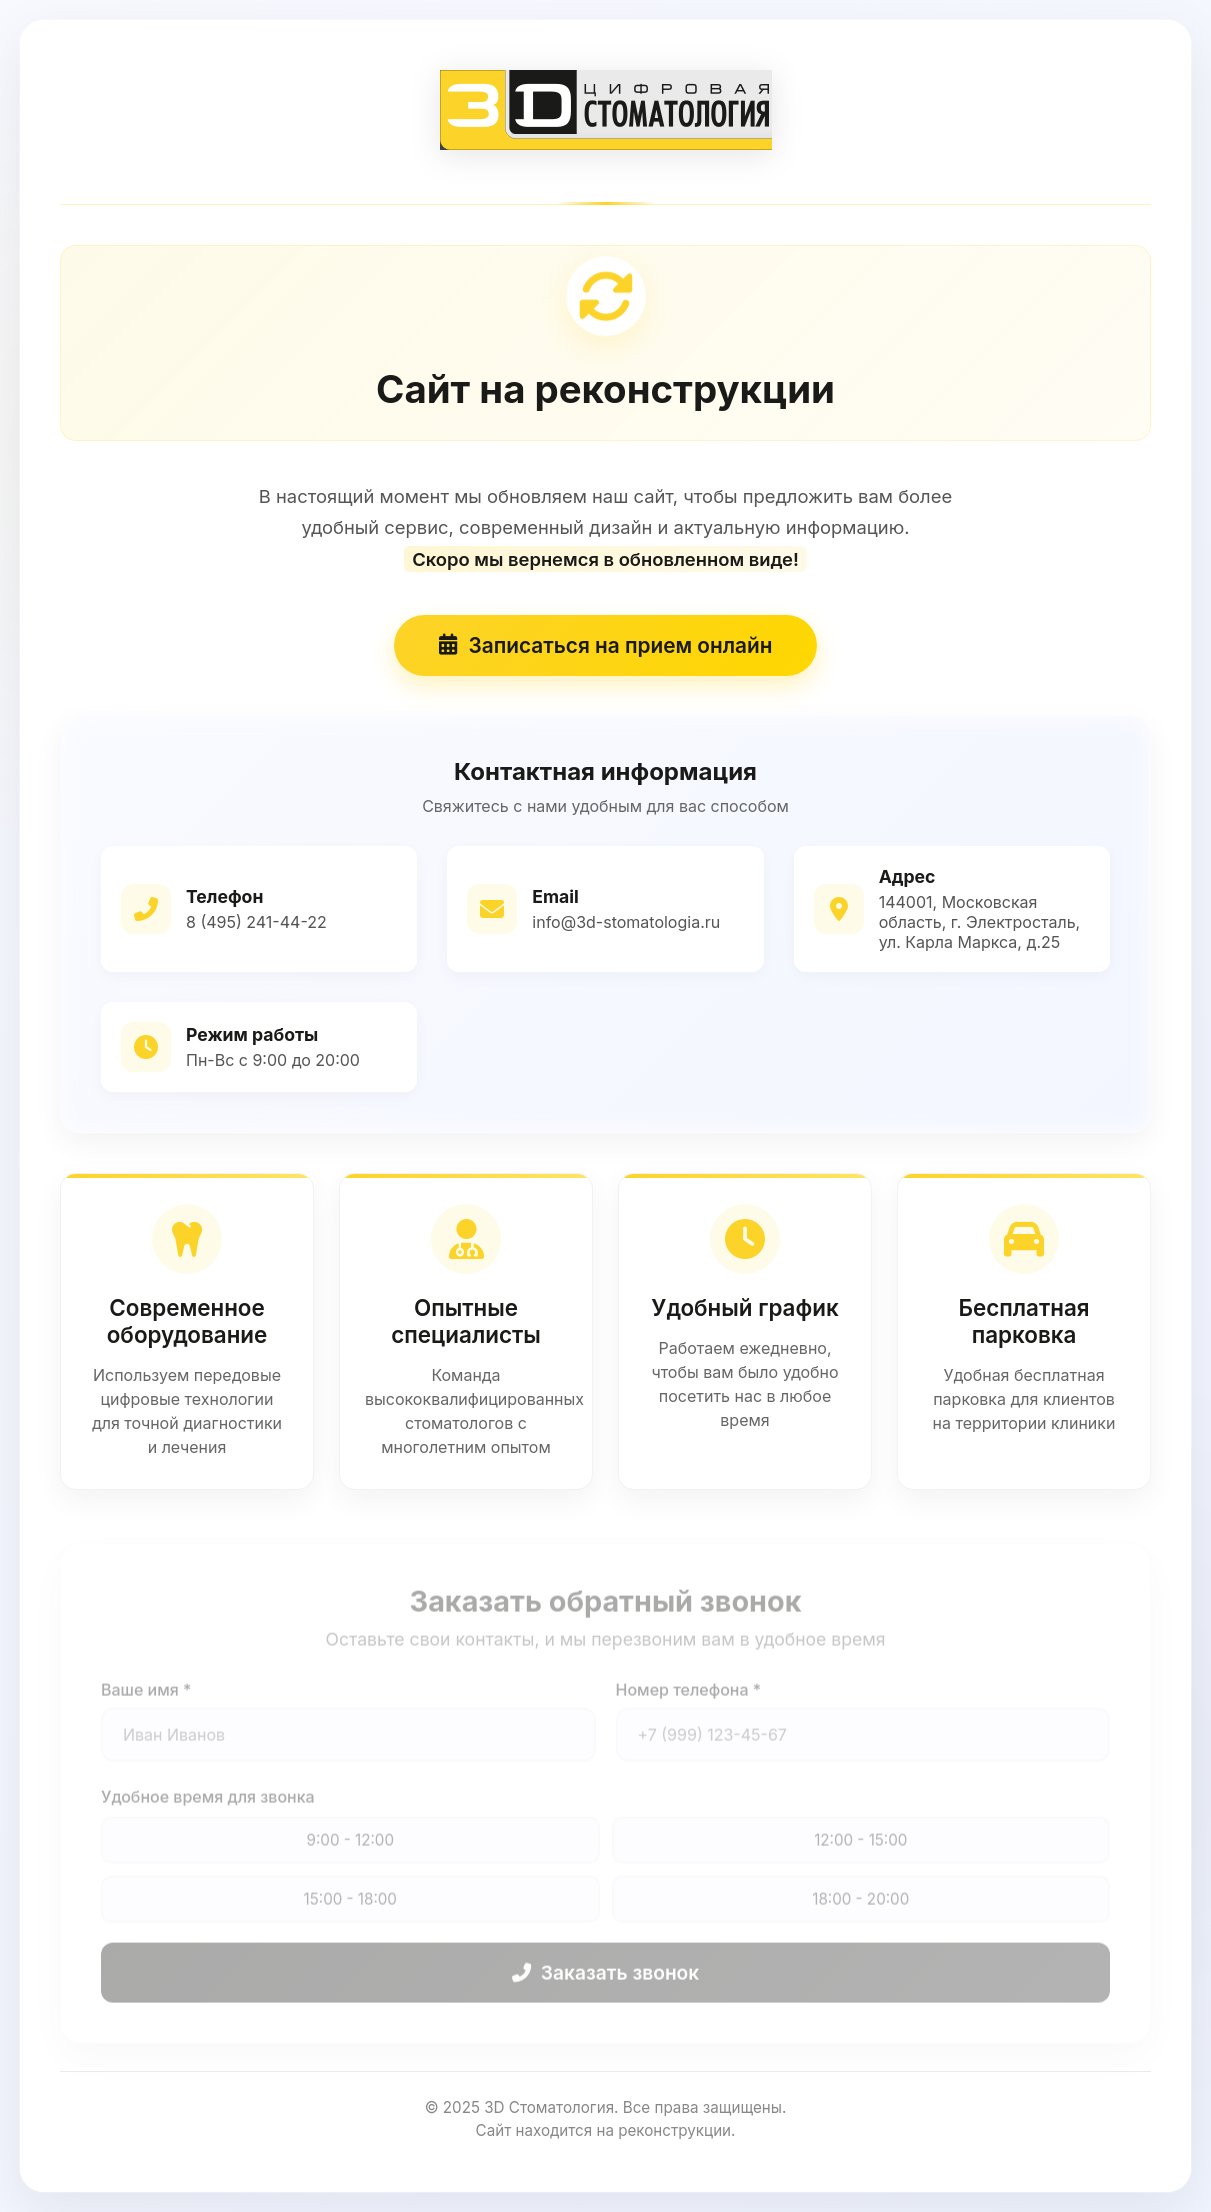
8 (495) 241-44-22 (257, 926)
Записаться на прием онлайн (605, 649)
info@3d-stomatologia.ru (626, 926)
